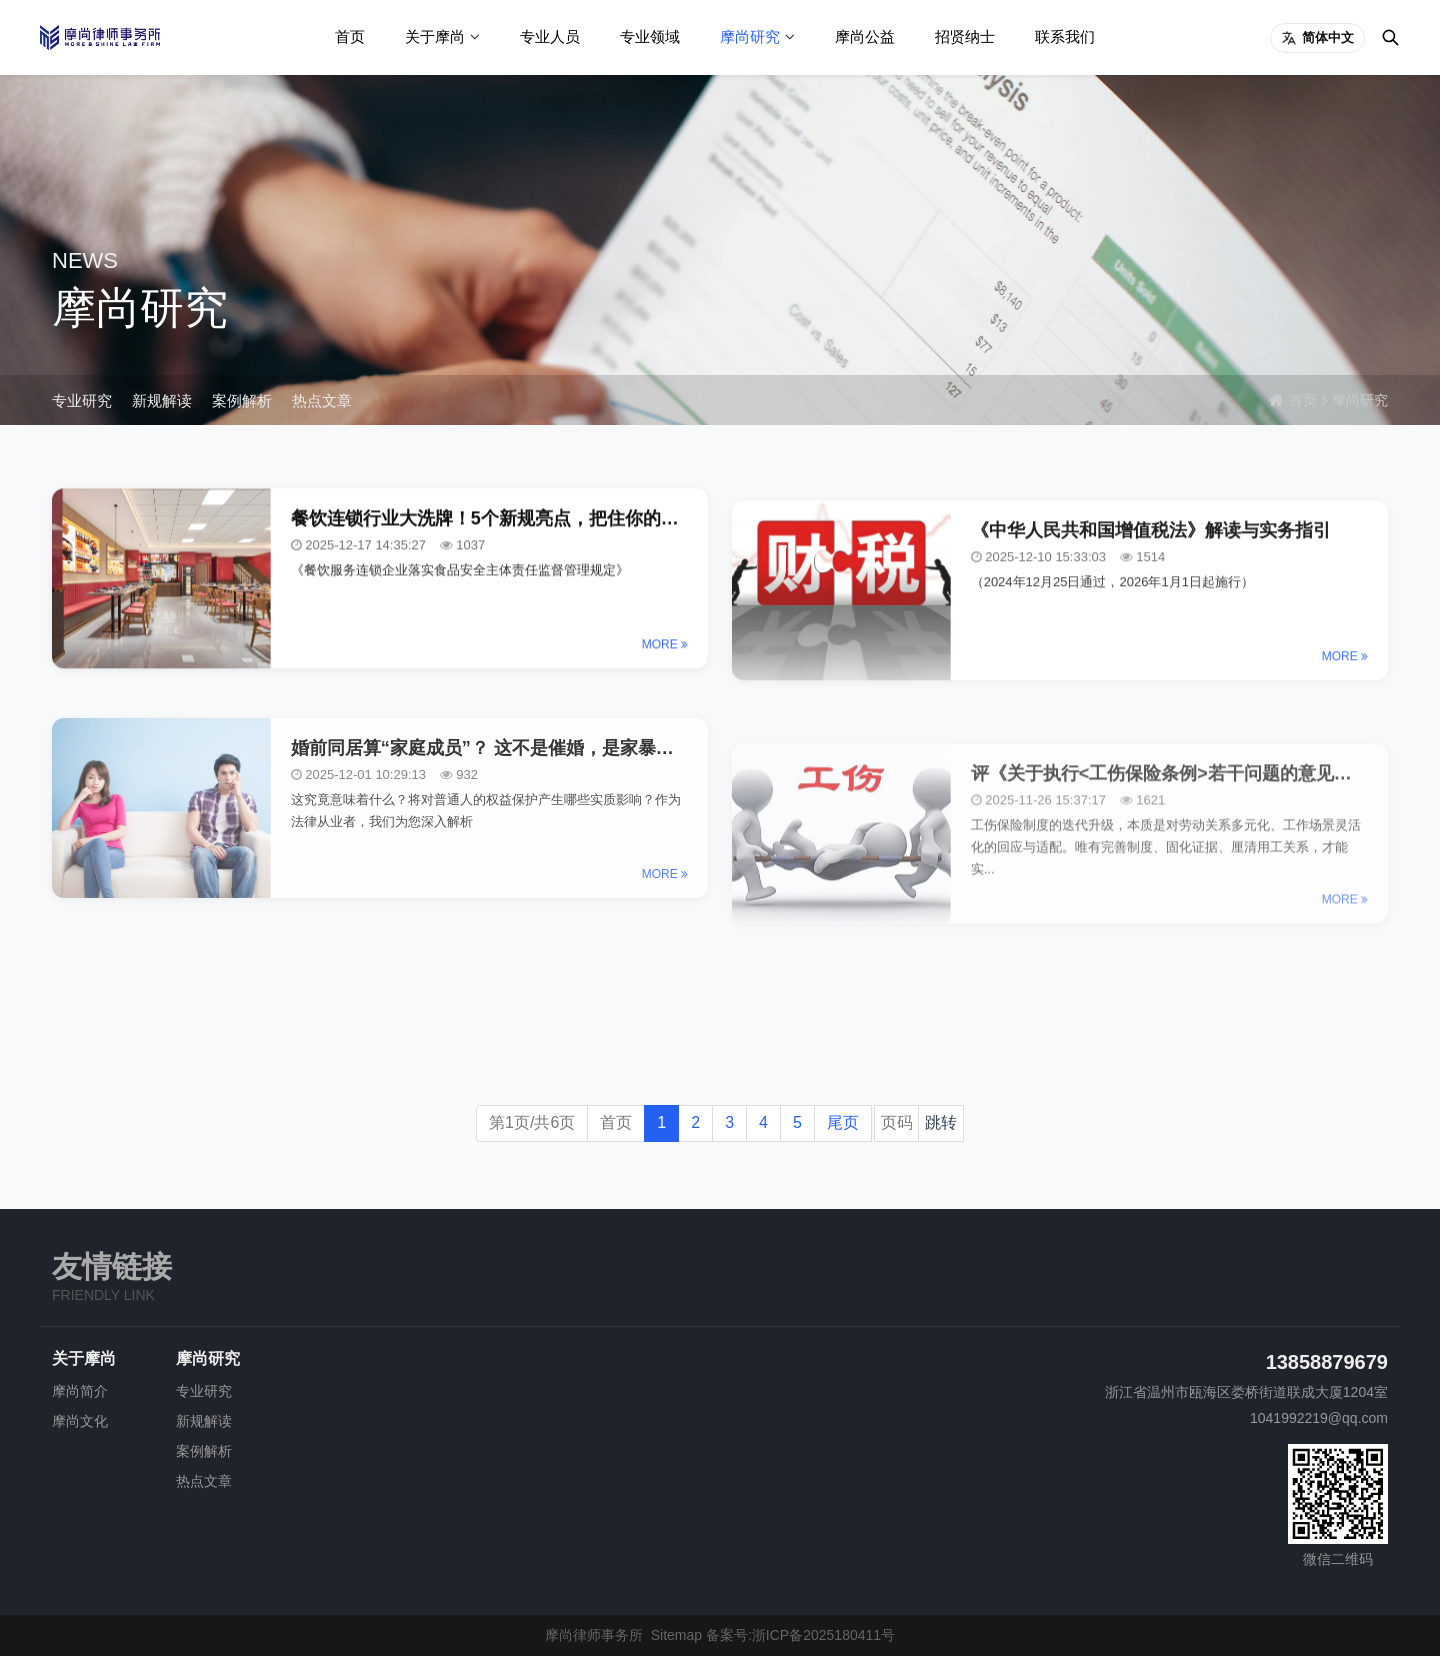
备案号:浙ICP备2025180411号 (800, 1635)
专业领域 (650, 36)
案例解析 (242, 400)
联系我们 (1065, 36)
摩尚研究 (750, 36)
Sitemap (676, 1635)
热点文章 (322, 400)
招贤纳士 (965, 36)
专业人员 (550, 36)
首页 (350, 36)
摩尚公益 (865, 36)
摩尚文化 (80, 1421)
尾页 (843, 1122)
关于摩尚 (435, 36)
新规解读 (162, 400)
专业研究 (82, 400)
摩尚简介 (80, 1391)
